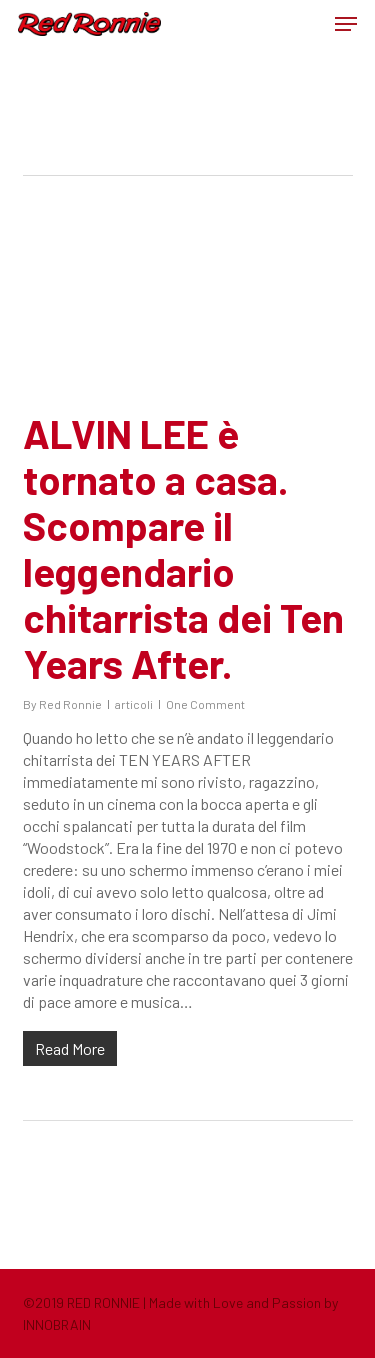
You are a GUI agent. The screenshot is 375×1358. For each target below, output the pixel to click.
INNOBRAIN (57, 1324)
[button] (346, 24)
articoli (134, 704)
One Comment (205, 704)
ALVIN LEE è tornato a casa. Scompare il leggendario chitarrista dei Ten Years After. (183, 548)
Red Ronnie (70, 704)
